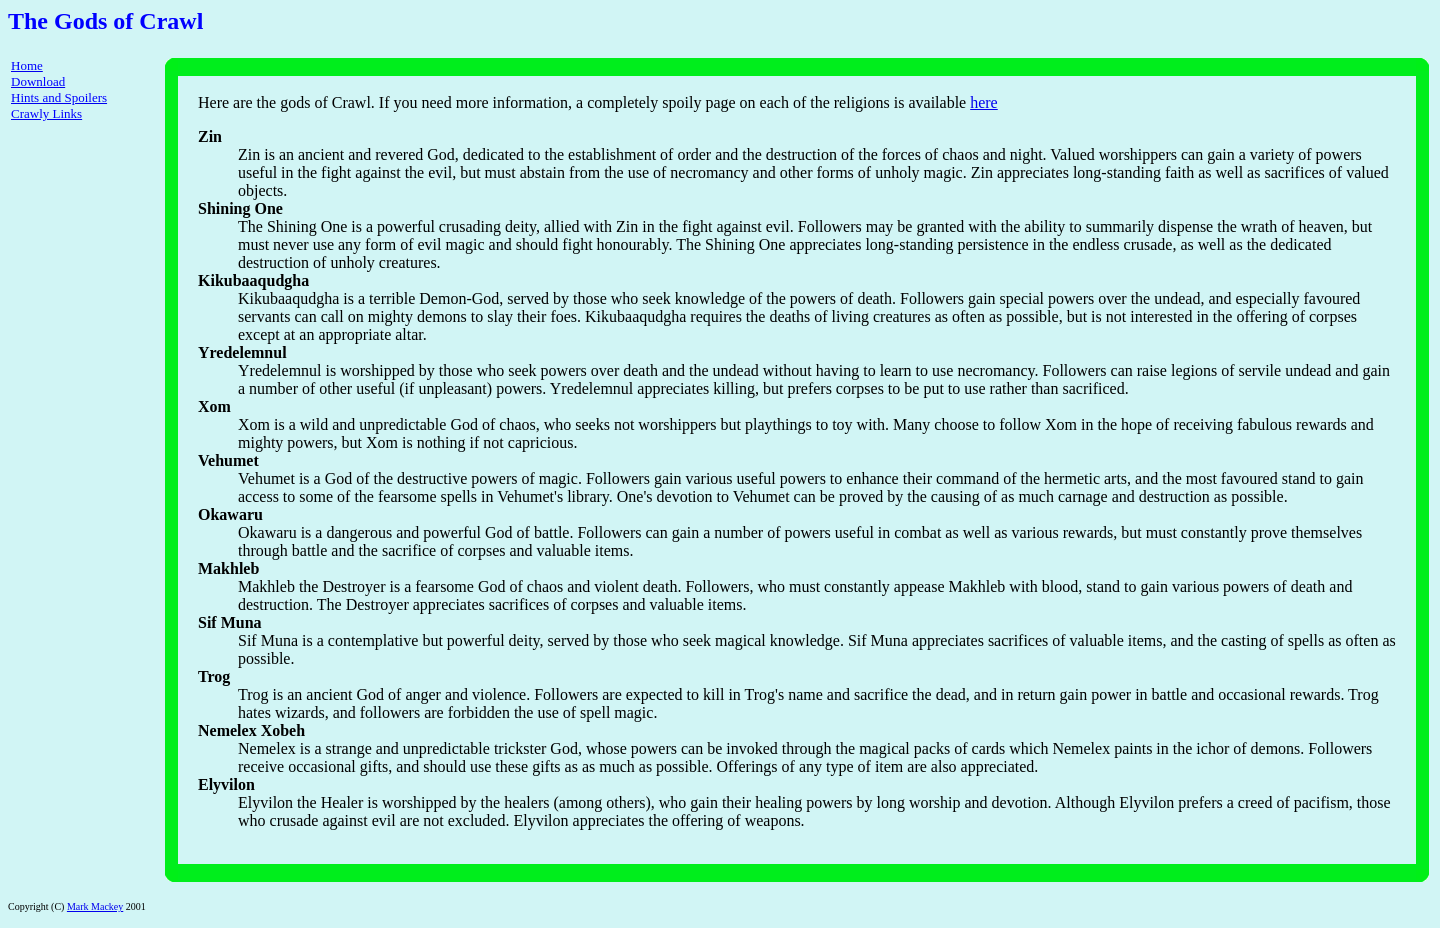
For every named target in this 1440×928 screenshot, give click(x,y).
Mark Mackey (95, 906)
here (984, 102)
